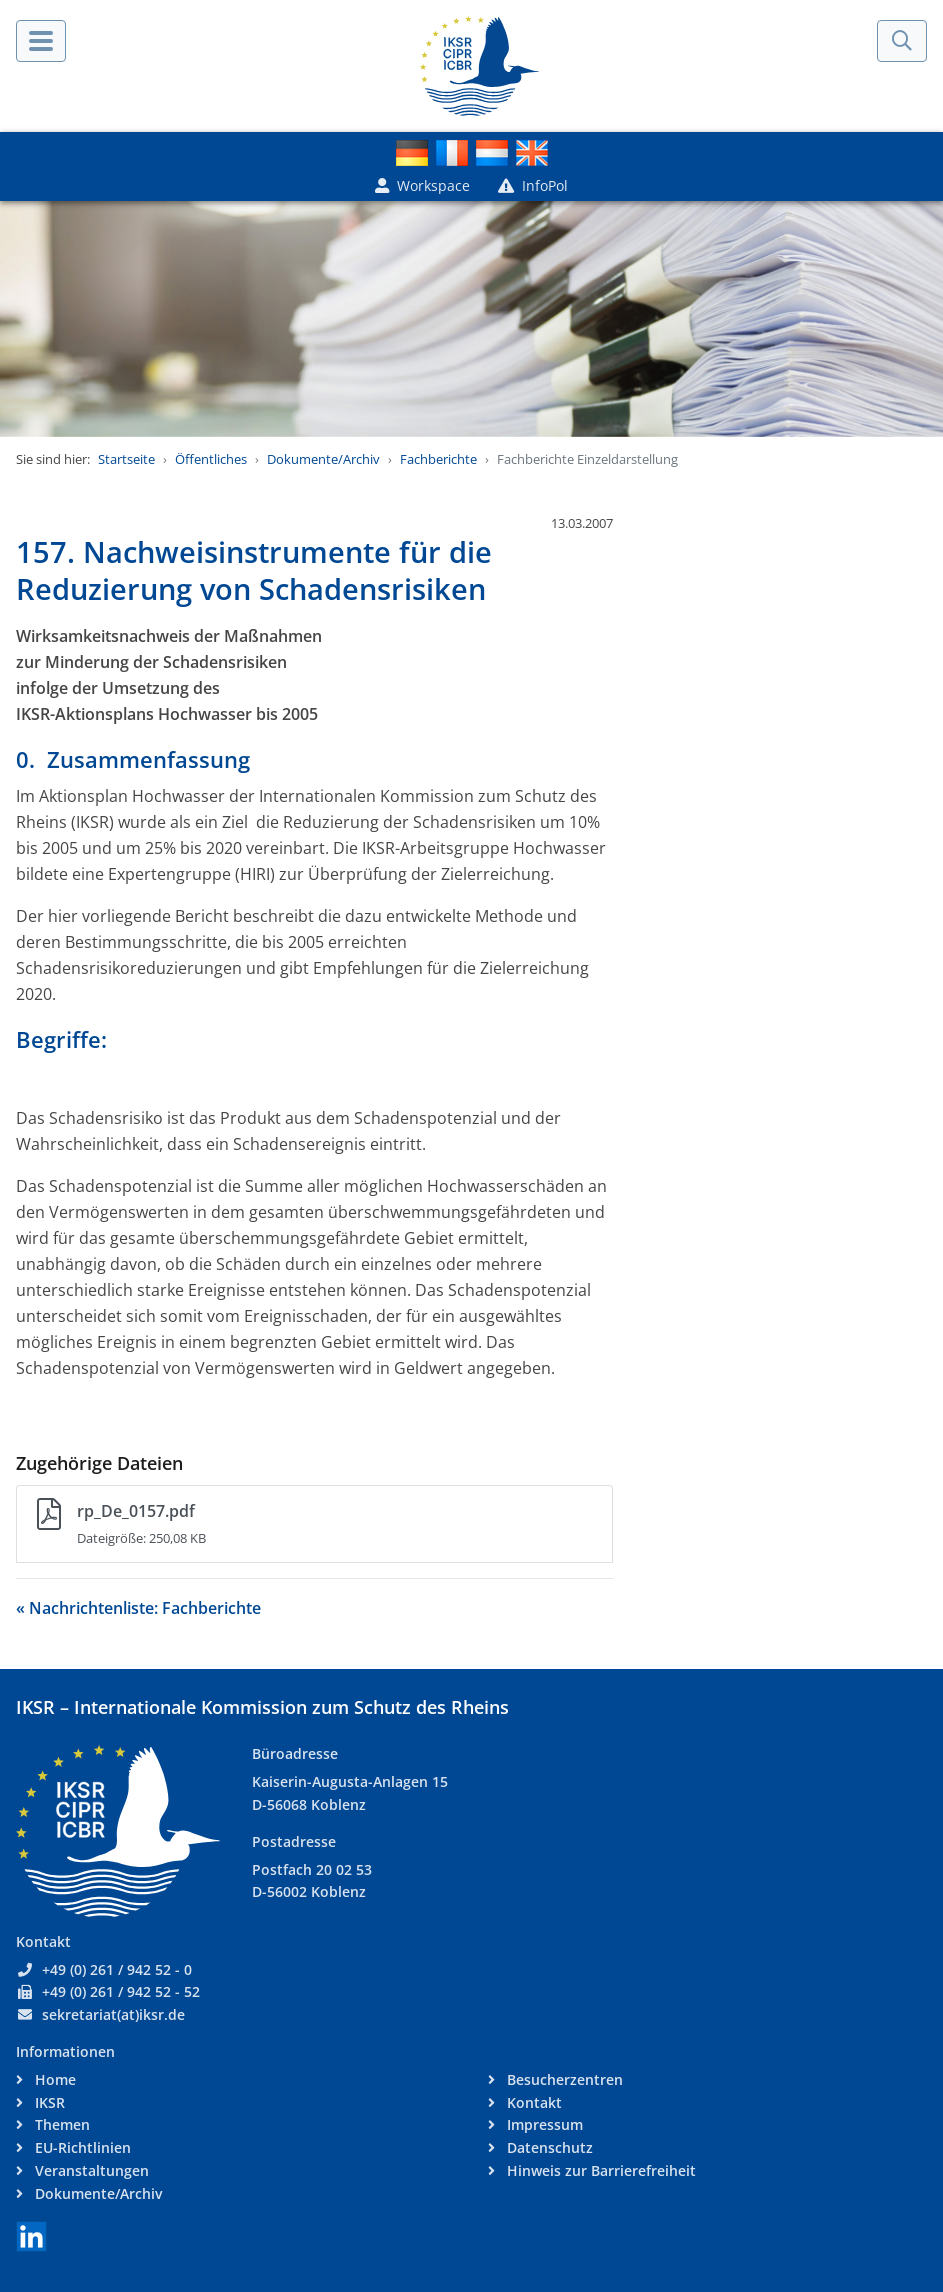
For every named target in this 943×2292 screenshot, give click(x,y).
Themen (60, 2124)
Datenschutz (548, 2147)
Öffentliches (211, 459)
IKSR (48, 2102)
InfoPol (533, 185)
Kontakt (532, 2102)
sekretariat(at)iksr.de (113, 2014)
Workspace (422, 185)
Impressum (543, 2124)
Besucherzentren (563, 2079)
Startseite (126, 459)
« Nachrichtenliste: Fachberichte (138, 1608)
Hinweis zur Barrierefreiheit (599, 2170)
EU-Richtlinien (81, 2147)
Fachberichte (438, 459)
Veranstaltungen (90, 2170)
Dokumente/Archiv (323, 459)
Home (53, 2079)
